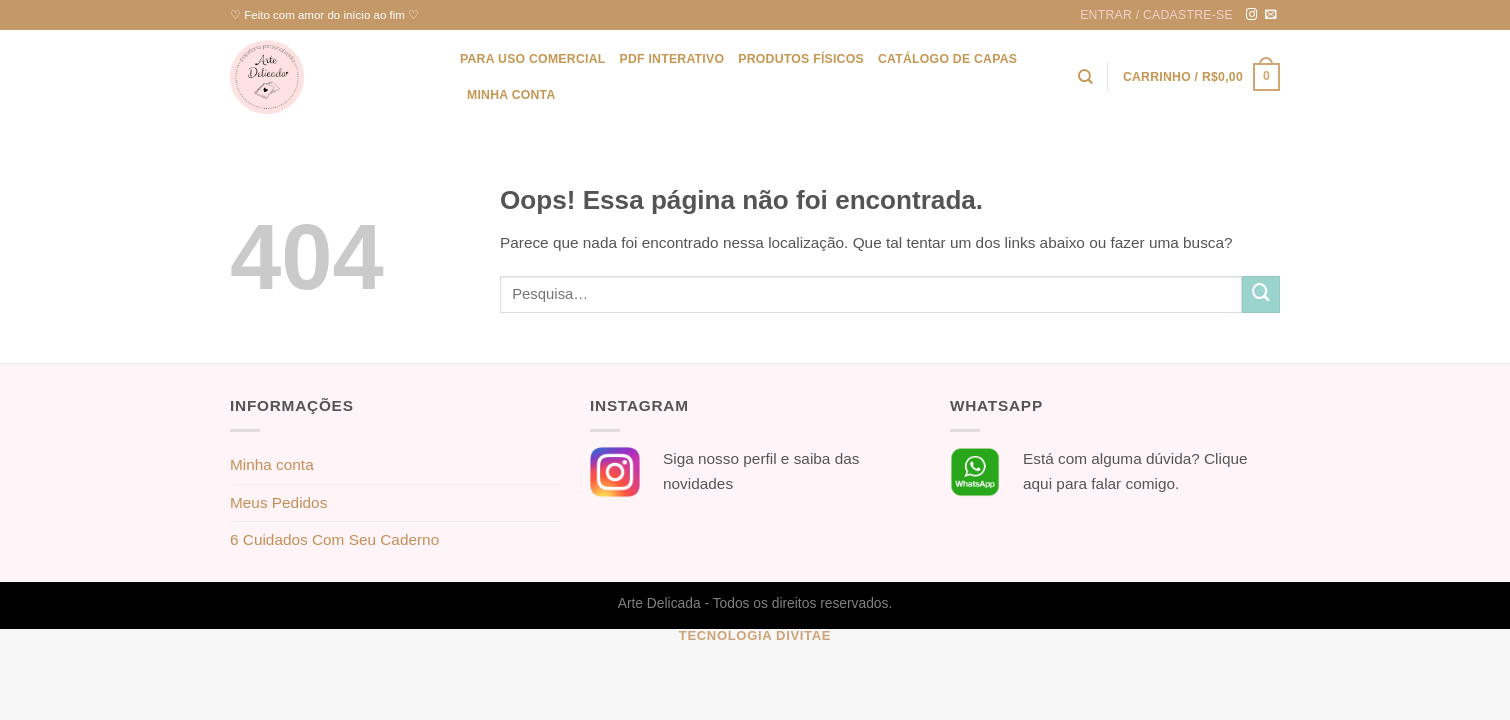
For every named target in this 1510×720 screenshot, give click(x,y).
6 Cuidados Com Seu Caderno (334, 539)
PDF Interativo (671, 59)
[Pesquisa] (1085, 77)
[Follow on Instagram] (1252, 15)
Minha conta (511, 95)
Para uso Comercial (532, 59)
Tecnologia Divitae (755, 635)
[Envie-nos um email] (1271, 15)
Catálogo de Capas (947, 59)
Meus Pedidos (278, 502)
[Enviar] (1261, 295)
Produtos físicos (801, 59)
